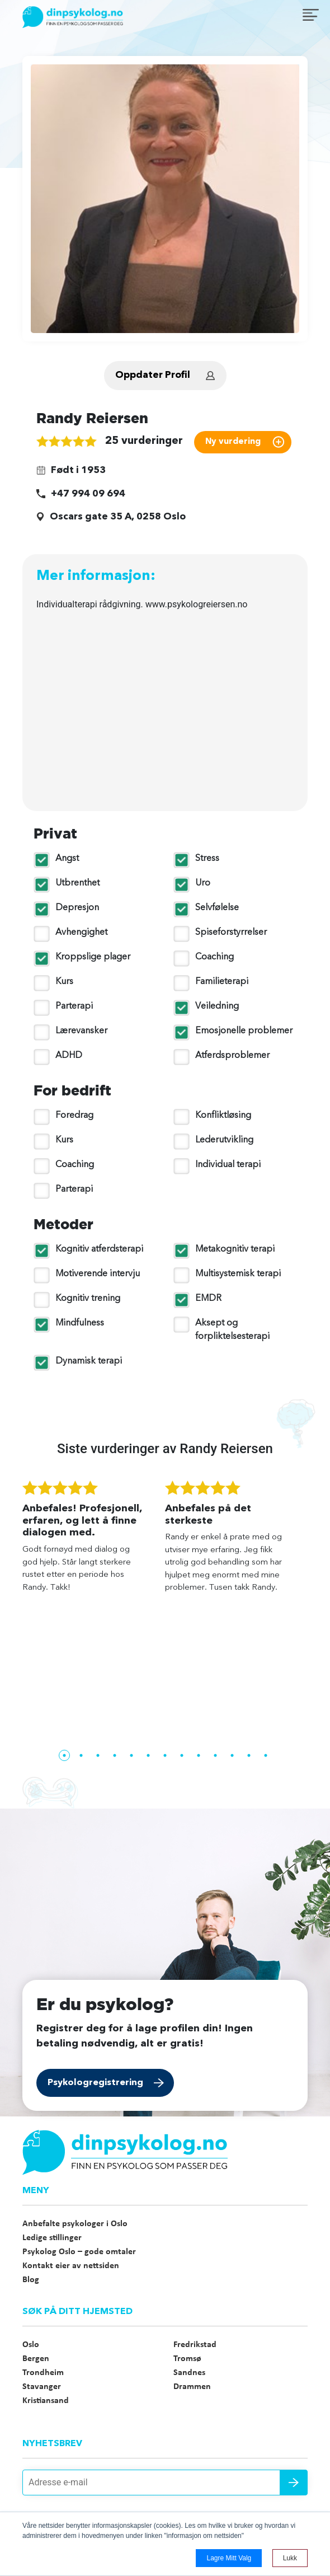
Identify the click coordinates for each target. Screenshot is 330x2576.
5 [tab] (131, 1755)
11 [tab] (232, 1755)
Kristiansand (45, 2400)
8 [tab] (181, 1755)
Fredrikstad (194, 2344)
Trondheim (43, 2372)
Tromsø (187, 2358)
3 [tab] (97, 1755)
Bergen (35, 2358)
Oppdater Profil (152, 375)
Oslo (30, 2344)
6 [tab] (148, 1755)
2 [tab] (81, 1755)
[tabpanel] (93, 1542)
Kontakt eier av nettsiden (70, 2265)
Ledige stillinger (52, 2237)
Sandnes (189, 2372)
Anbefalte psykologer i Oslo (75, 2223)
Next (316, 1613)
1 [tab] (64, 1755)
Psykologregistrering (95, 2082)
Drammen (192, 2386)
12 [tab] (248, 1755)
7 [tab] (165, 1755)
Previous (14, 1613)
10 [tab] (215, 1755)
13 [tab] (265, 1755)
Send (294, 2482)
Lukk (290, 2558)
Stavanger (41, 2386)
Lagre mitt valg (228, 2558)
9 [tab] (198, 1755)
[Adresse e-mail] (165, 2482)
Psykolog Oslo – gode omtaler (79, 2251)
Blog (30, 2279)
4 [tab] (114, 1755)
